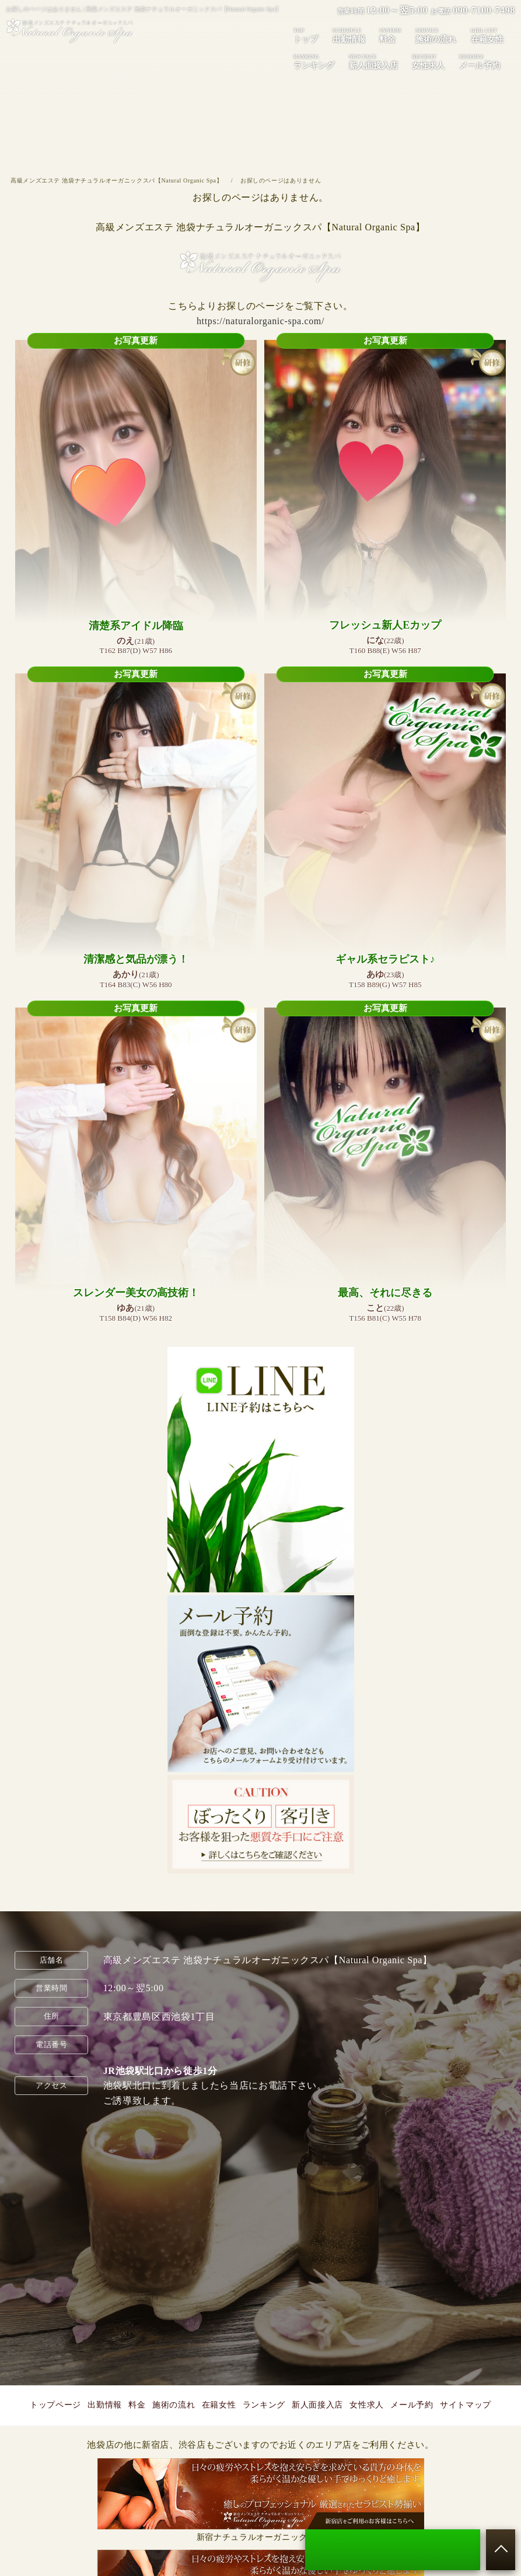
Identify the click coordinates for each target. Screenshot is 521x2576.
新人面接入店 (373, 61)
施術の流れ (435, 35)
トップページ (55, 2404)
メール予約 (479, 61)
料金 (390, 35)
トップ (305, 35)
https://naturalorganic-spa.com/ (260, 321)
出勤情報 (349, 35)
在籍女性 (487, 35)
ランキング (313, 61)
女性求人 (428, 61)
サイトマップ (465, 2404)
